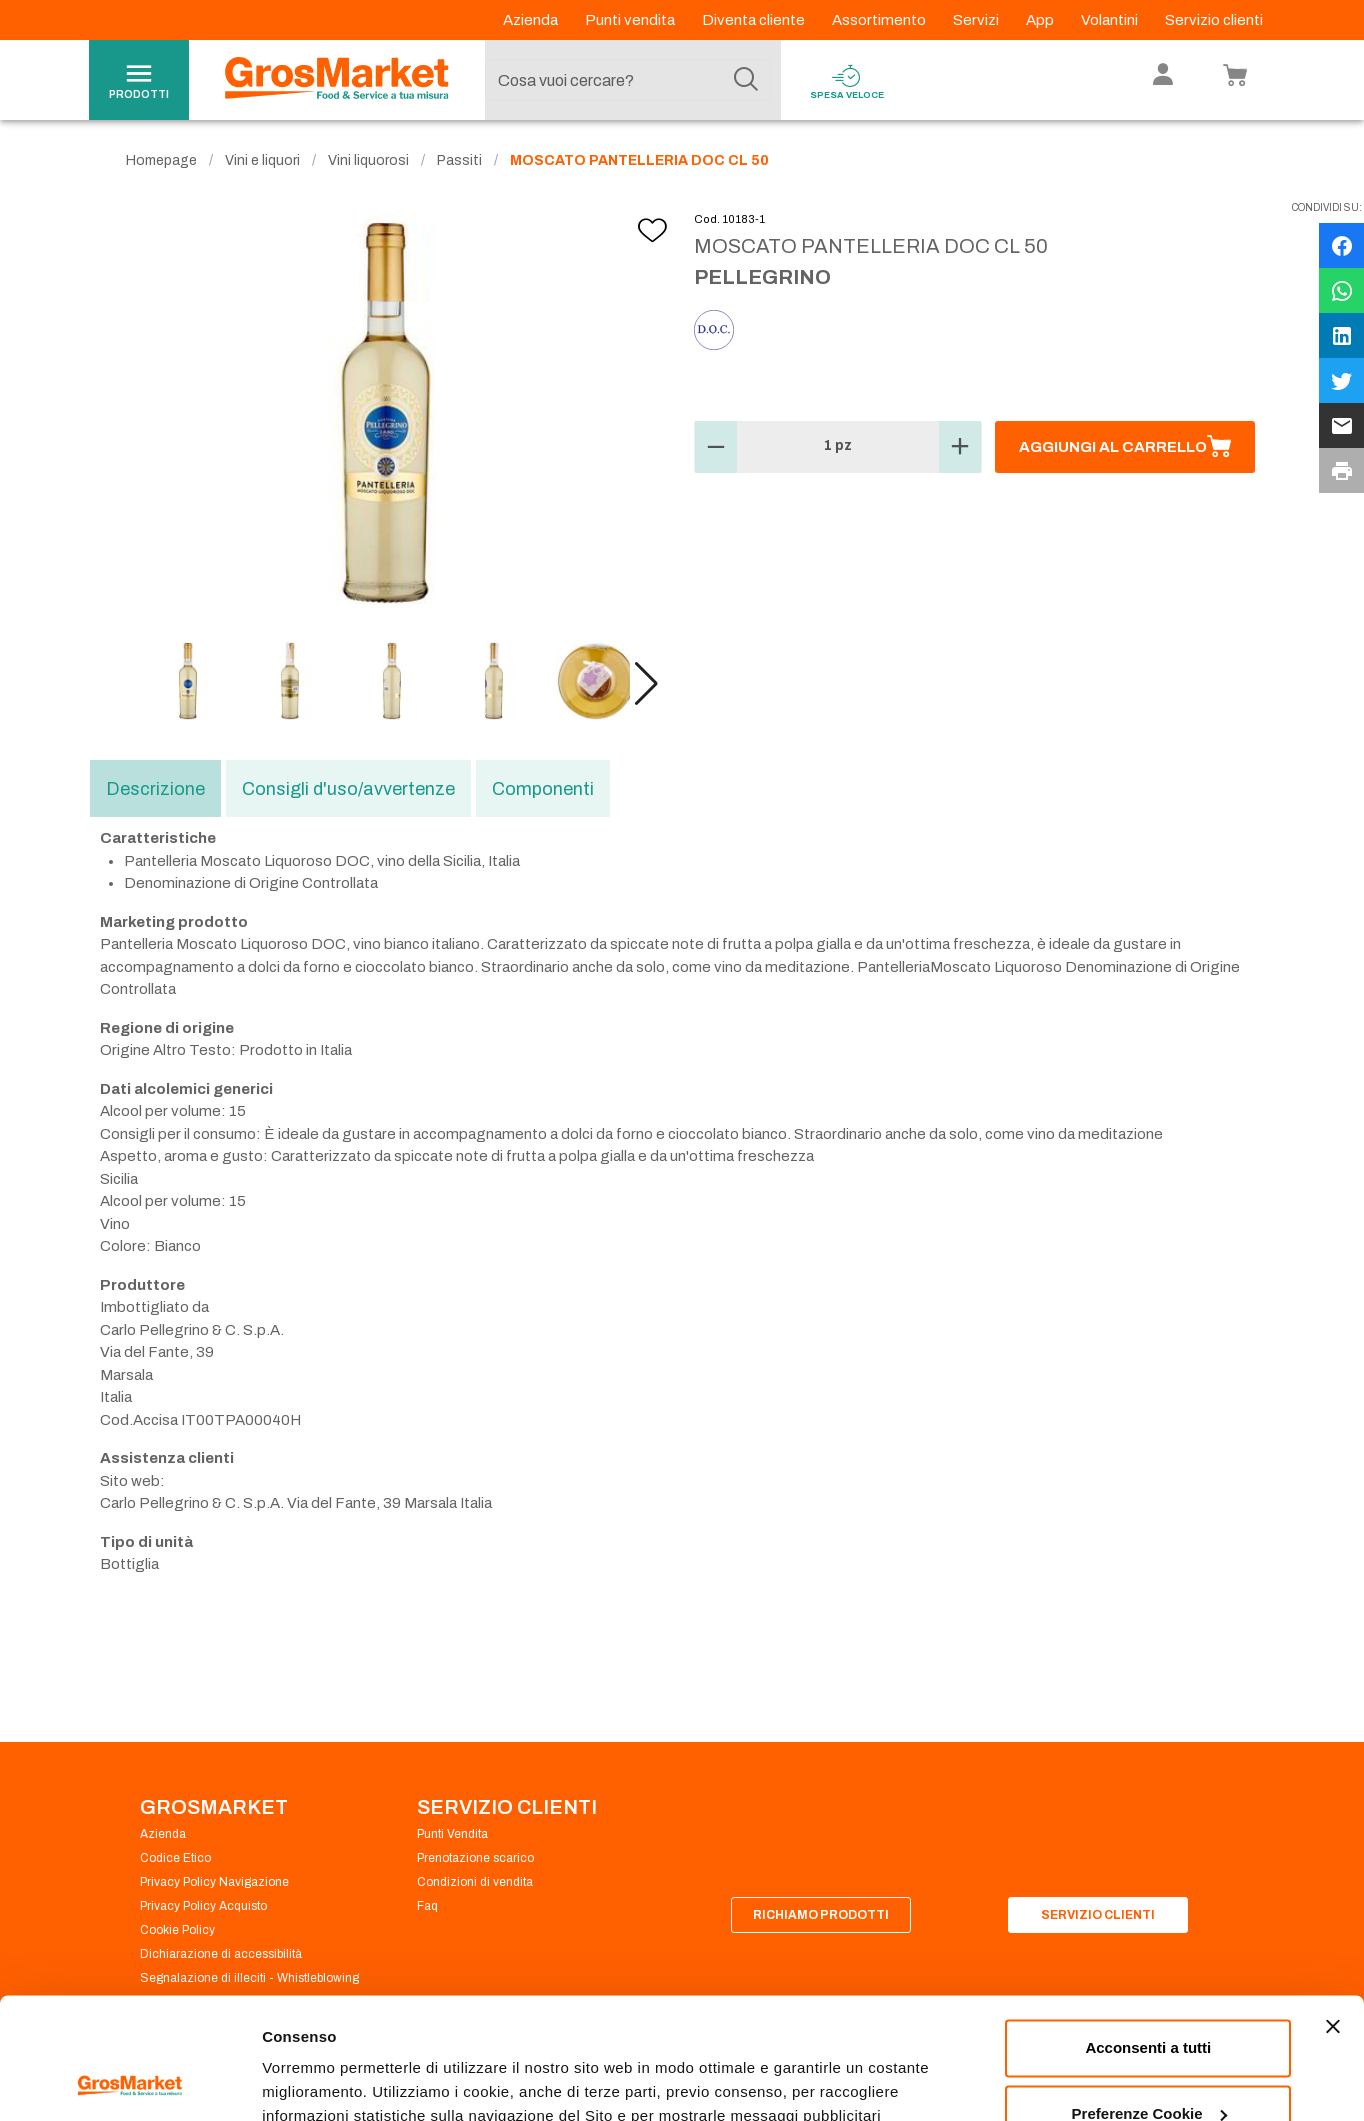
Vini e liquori (262, 160)
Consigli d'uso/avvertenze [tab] (348, 789)
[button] (646, 684)
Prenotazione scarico (475, 1858)
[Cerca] (746, 80)
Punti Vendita (452, 1834)
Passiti (459, 160)
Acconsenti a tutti (1148, 1934)
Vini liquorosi (368, 160)
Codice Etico (175, 1858)
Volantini (1111, 20)
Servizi (977, 20)
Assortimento (880, 20)
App (1041, 20)
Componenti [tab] (543, 789)
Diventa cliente (755, 20)
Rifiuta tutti (1148, 2065)
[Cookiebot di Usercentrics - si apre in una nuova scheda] (129, 2082)
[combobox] (628, 80)
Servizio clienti (1214, 20)
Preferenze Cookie (328, 2081)
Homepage (161, 160)
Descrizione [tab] (155, 789)
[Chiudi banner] (1333, 1913)
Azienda (532, 20)
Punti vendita (631, 20)
